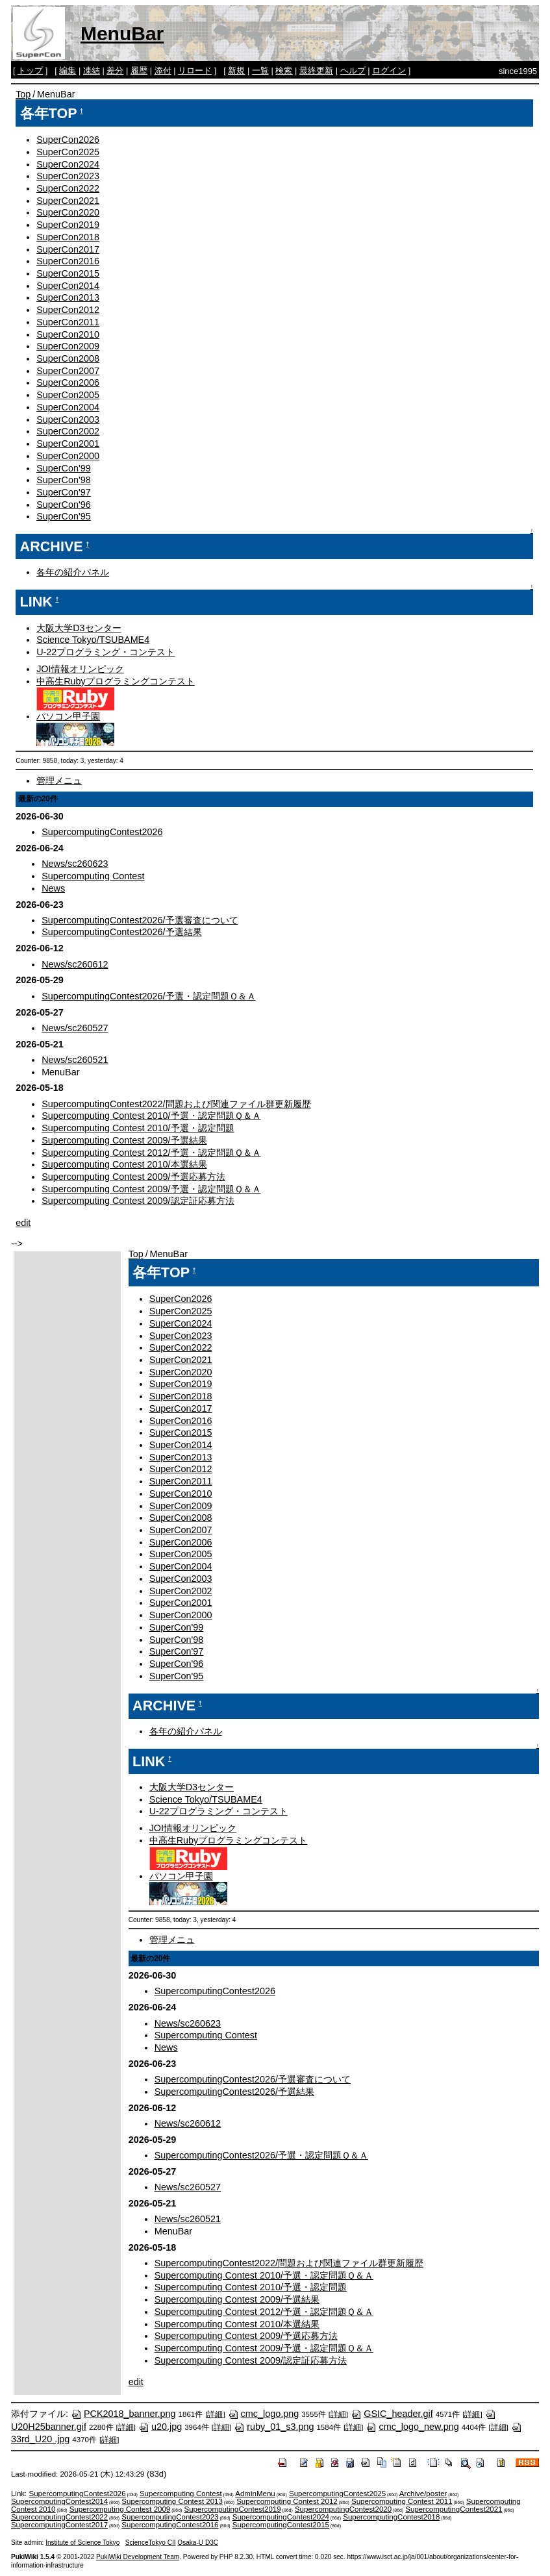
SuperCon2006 (67, 382)
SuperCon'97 (63, 492)
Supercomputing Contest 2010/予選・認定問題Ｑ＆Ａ (151, 1115)
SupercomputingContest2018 (391, 2517)
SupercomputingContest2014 (59, 2501)
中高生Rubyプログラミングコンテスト (115, 681)
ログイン (389, 70)
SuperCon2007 (67, 371)
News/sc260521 (75, 1060)
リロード (195, 70)
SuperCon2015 (67, 273)
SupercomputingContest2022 (59, 2517)
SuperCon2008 (67, 358)
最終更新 (316, 70)
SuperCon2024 (67, 164)
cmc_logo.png (263, 2413)
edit (23, 1223)
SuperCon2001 (67, 443)
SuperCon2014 (67, 286)
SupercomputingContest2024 (280, 2517)
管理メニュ (59, 780)
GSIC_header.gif (391, 2413)
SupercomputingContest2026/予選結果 (121, 932)
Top (23, 94)
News (53, 888)
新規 (236, 70)
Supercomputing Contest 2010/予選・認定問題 (138, 1128)
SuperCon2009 (67, 346)
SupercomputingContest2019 (232, 2509)
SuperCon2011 (67, 322)
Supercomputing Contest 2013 (172, 2501)
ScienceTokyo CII (150, 2542)
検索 (283, 70)
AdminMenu (255, 2493)
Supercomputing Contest (93, 876)
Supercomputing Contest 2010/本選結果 (124, 1164)
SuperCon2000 (67, 456)
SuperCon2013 (67, 297)
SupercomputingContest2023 (169, 2517)
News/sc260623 (75, 863)
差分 (114, 70)
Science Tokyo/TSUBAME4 (92, 639)
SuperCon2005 (67, 395)
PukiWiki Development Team (137, 2556)
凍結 (91, 70)
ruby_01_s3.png (274, 2426)
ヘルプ (353, 70)
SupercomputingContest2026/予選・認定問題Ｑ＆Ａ (148, 996)
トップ (30, 70)
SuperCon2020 (67, 212)
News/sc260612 (75, 964)
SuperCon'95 (63, 516)
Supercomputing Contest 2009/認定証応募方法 (138, 1200)
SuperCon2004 (67, 407)
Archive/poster (423, 2493)
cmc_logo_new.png (412, 2426)
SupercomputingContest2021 (453, 2509)
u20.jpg (160, 2426)
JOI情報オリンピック (79, 669)
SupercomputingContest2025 (337, 2493)
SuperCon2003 (67, 419)
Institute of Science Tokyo (82, 2542)
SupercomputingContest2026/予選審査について (140, 920)
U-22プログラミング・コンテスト (105, 652)
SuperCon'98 (63, 480)
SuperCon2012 (67, 310)
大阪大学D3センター (78, 628)
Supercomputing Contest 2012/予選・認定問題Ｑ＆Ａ (151, 1152)
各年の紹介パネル (72, 572)
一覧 (260, 70)
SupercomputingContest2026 (102, 832)
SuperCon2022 (67, 188)
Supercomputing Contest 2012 (287, 2501)
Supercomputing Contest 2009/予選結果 (124, 1140)
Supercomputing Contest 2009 (120, 2509)
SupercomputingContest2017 (59, 2525)
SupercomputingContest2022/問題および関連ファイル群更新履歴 (176, 1104)
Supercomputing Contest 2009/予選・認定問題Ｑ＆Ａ (151, 1189)
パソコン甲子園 (68, 716)
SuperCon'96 (63, 504)
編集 (67, 70)
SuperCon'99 (63, 468)
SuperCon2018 (67, 237)
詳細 (215, 2414)
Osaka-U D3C (197, 2542)
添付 (163, 70)
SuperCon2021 (67, 200)
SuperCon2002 (67, 431)
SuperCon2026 (67, 139)
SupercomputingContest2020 (343, 2509)
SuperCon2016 (67, 261)
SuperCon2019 (67, 224)
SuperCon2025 (67, 152)
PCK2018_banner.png (123, 2413)
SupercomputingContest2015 (280, 2525)
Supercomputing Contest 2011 (402, 2501)
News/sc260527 (75, 1028)
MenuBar (122, 33)
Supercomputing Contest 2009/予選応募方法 (133, 1176)
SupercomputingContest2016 (169, 2525)
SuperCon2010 (67, 334)
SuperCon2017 (67, 249)
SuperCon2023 (67, 176)
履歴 (139, 70)
